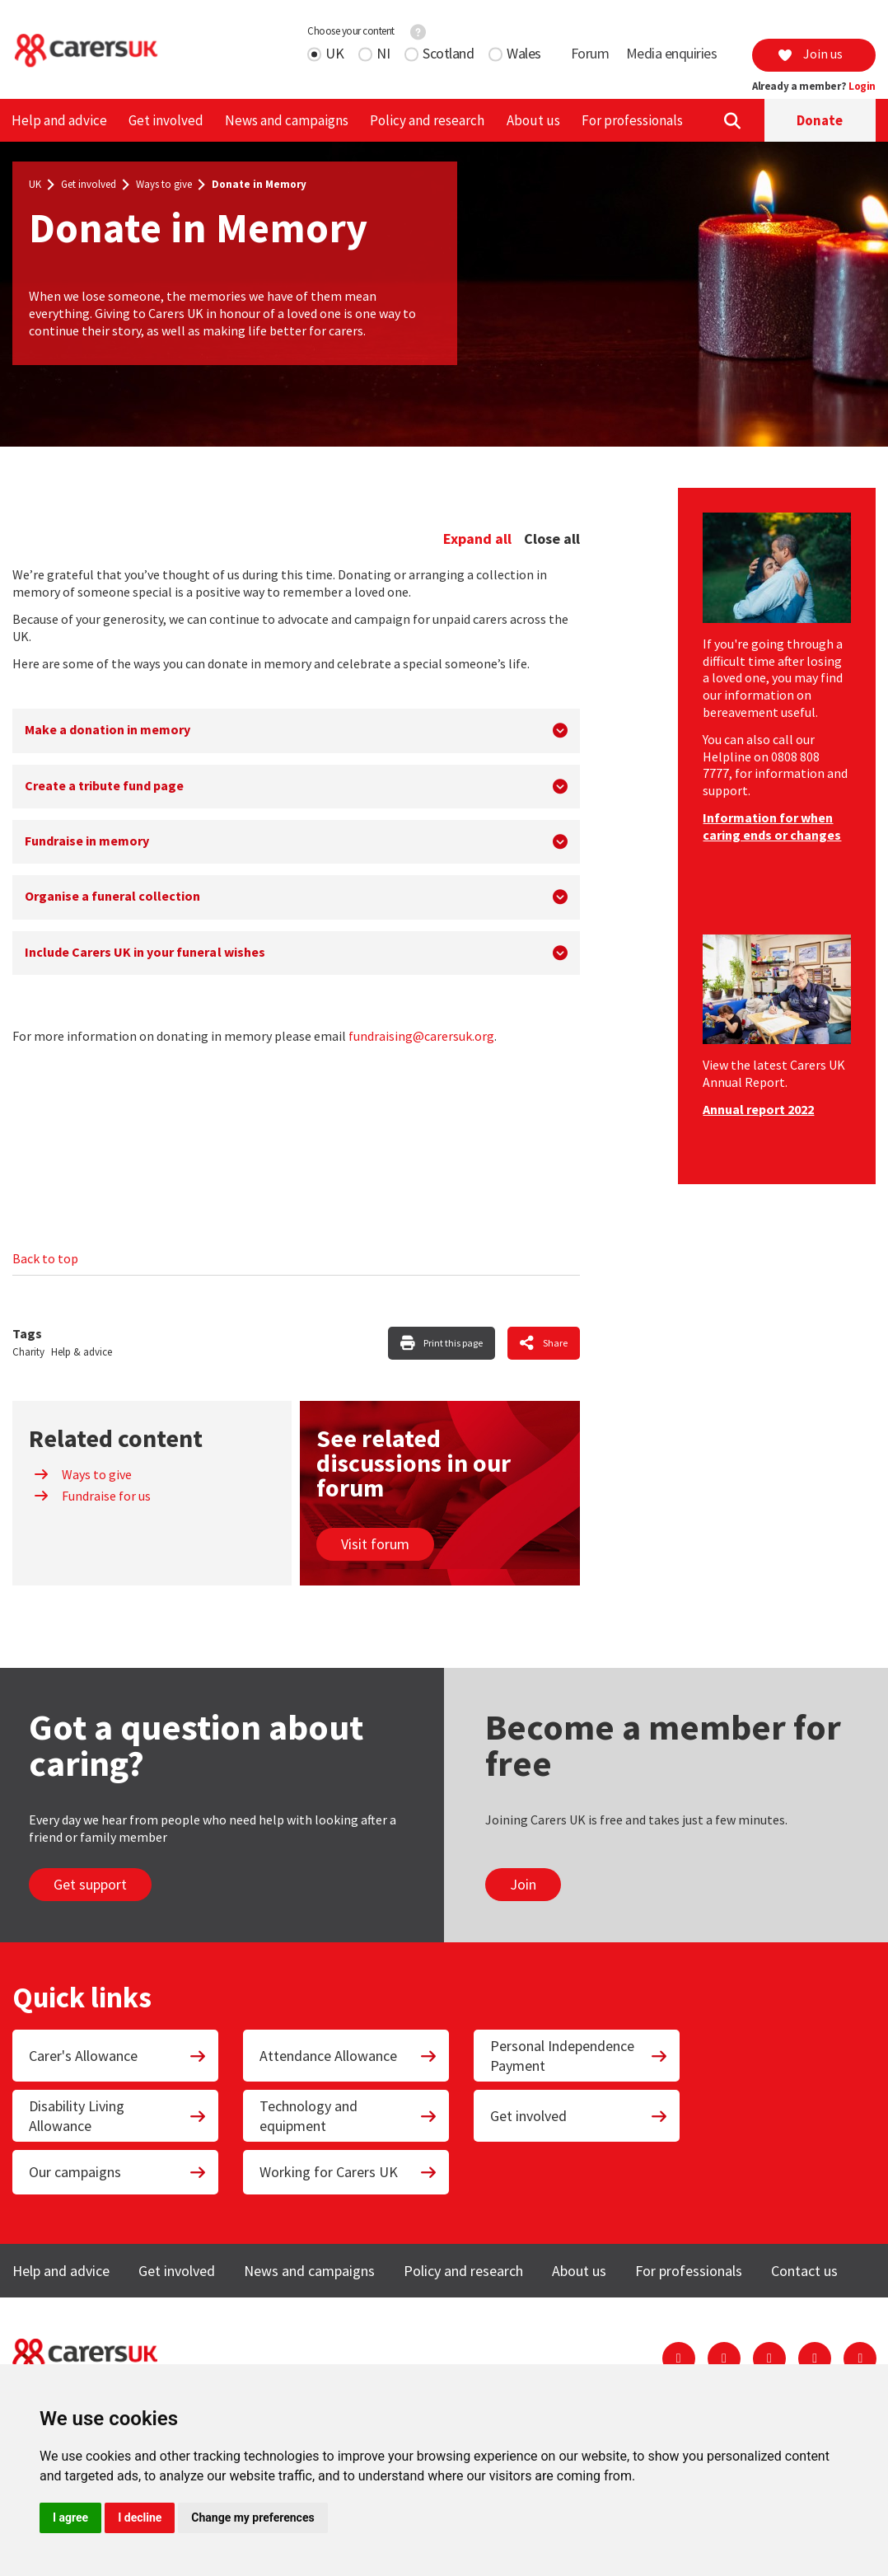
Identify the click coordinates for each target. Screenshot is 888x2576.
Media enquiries (671, 53)
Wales (524, 53)
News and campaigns (286, 120)
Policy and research (427, 120)
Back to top (45, 1258)
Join (523, 1884)
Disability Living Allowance (118, 2115)
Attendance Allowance (348, 2055)
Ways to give (164, 184)
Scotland (448, 53)
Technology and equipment (348, 2115)
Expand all (477, 538)
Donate (820, 120)
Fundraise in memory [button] (87, 840)
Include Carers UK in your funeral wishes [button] (145, 952)
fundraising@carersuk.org (421, 1036)
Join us (810, 53)
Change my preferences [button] (252, 2517)
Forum (590, 53)
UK (334, 53)
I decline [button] (139, 2517)
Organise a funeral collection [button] (112, 896)
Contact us (804, 2270)
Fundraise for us (92, 1495)
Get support (90, 1884)
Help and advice (59, 120)
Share (555, 1343)
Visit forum (375, 1543)
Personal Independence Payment (579, 2055)
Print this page (453, 1343)
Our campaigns (118, 2171)
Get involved (166, 120)
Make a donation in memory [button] (107, 729)
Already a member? (814, 86)
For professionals (632, 120)
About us (533, 120)
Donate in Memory (259, 184)
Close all (552, 538)
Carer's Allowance (118, 2055)
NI (383, 53)
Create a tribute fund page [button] (104, 785)
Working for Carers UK (348, 2171)
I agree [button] (70, 2517)
